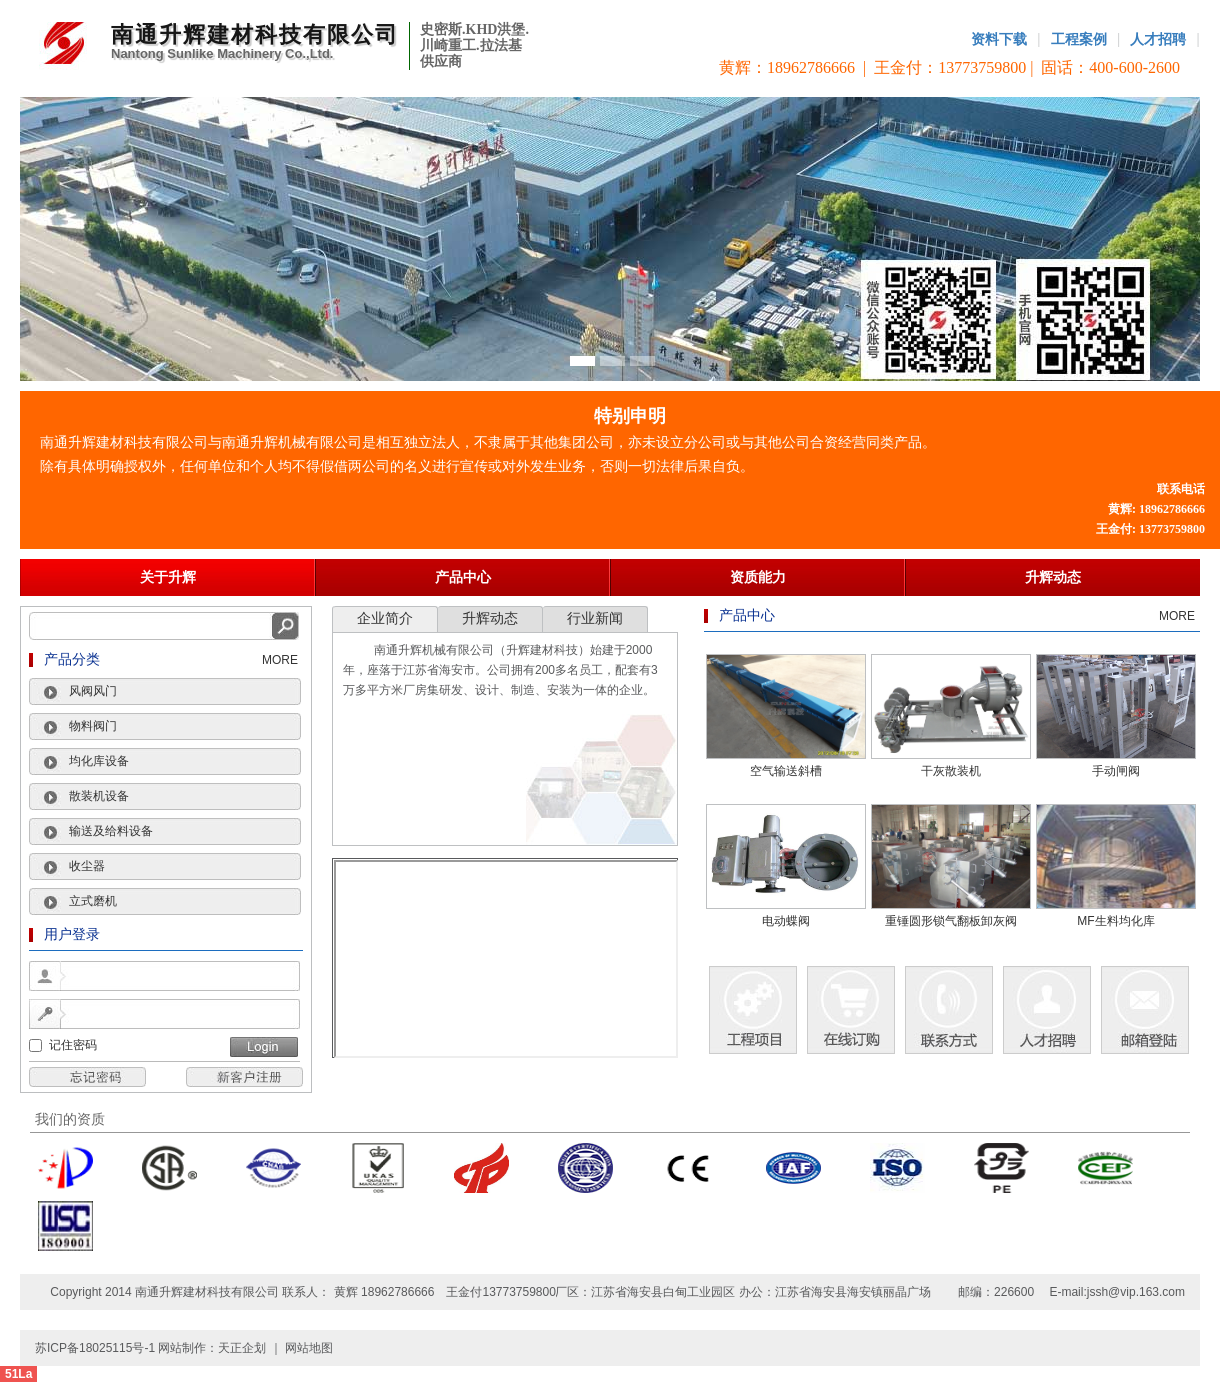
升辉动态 (1053, 577)
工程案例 (1079, 39)
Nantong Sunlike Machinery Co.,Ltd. (222, 53)
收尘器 (87, 866)
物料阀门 (93, 726)
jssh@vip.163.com (1136, 1292)
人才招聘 (1158, 39)
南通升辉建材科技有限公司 (255, 34)
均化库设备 (99, 761)
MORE (280, 660)
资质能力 (758, 577)
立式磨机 (93, 901)
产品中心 (463, 577)
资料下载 (999, 39)
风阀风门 (93, 691)
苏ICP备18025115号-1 (96, 1348)
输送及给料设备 (111, 831)
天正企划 (242, 1348)
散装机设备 (99, 796)
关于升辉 (168, 577)
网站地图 (309, 1348)
